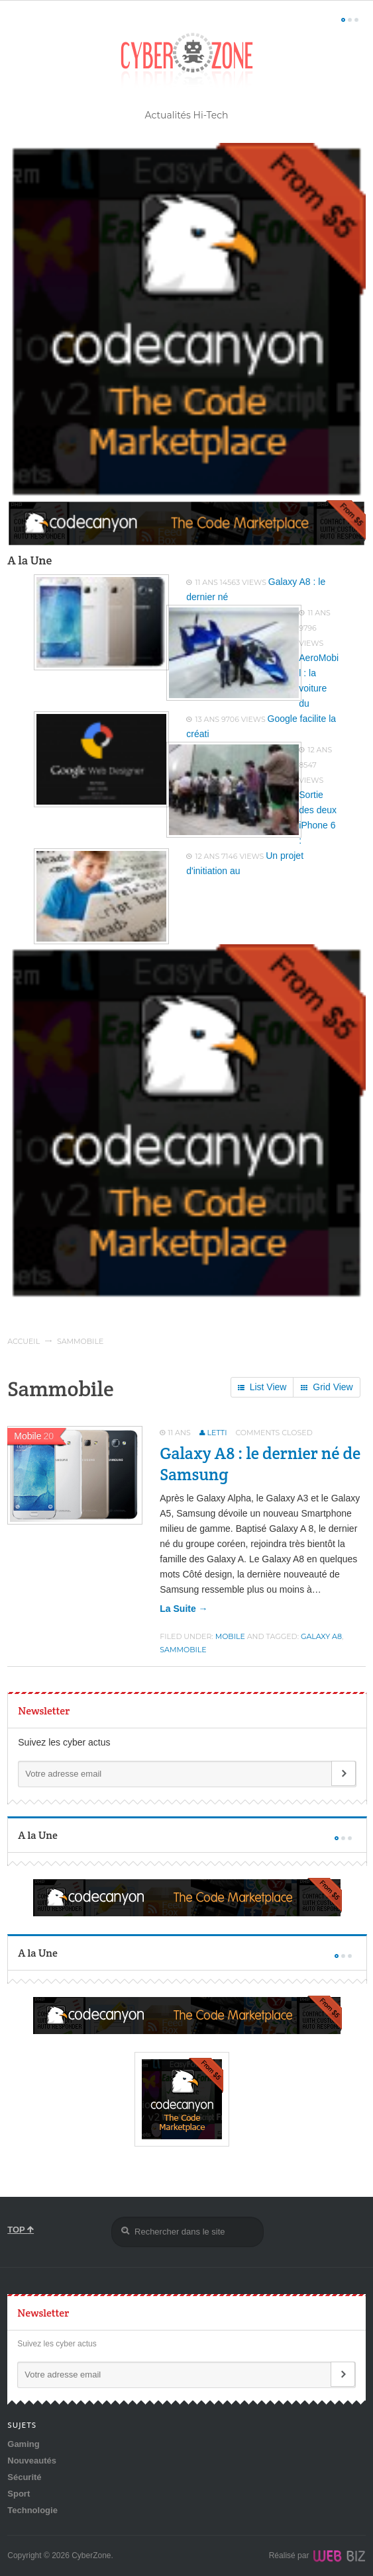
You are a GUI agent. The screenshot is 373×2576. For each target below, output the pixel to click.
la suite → (183, 1608)
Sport (18, 2494)
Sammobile (183, 1649)
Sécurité (24, 2477)
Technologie (32, 2510)
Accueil (23, 1341)
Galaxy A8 (321, 1636)
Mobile (230, 1636)
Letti (217, 1432)
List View (262, 1388)
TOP (20, 2230)
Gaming (23, 2444)
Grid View (326, 1388)
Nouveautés (31, 2460)
